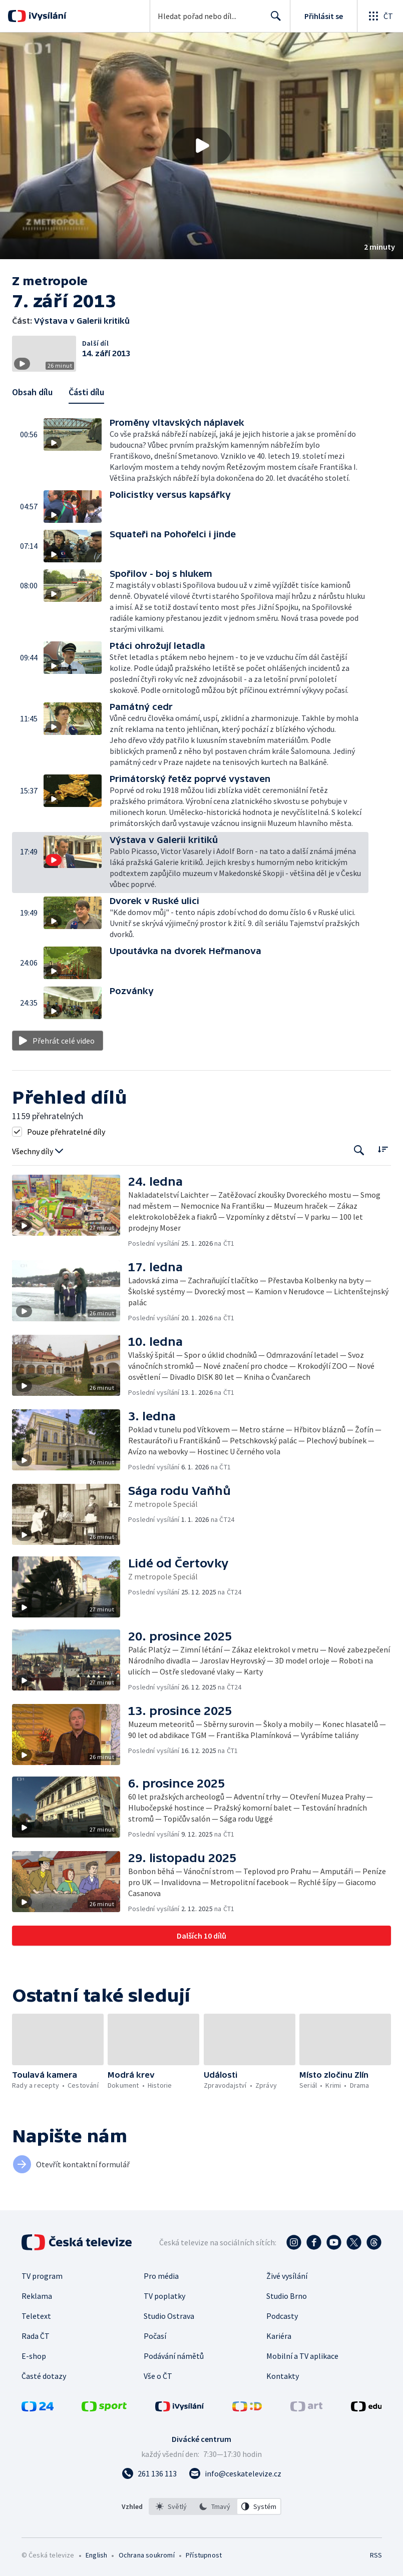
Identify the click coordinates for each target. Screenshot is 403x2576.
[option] (171, 2506)
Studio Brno (286, 2296)
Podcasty (282, 2316)
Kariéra (278, 2336)
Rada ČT (36, 2336)
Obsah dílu (32, 392)
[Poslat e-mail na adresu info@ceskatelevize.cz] (235, 2473)
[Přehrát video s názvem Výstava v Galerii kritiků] (202, 146)
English (96, 2554)
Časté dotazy (44, 2376)
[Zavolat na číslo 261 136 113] (149, 2473)
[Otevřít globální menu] (380, 16)
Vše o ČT (158, 2376)
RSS (375, 2554)
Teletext (36, 2316)
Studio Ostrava (169, 2316)
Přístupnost (204, 2554)
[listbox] (215, 2506)
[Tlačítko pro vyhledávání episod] (359, 1150)
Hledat (273, 20)
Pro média (161, 2276)
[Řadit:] (382, 1149)
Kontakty (282, 2376)
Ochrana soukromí (147, 2554)
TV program (42, 2276)
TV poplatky (164, 2296)
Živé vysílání (286, 2276)
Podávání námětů (174, 2356)
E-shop (34, 2356)
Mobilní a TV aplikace (302, 2356)
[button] (201, 146)
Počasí (155, 2336)
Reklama (37, 2296)
